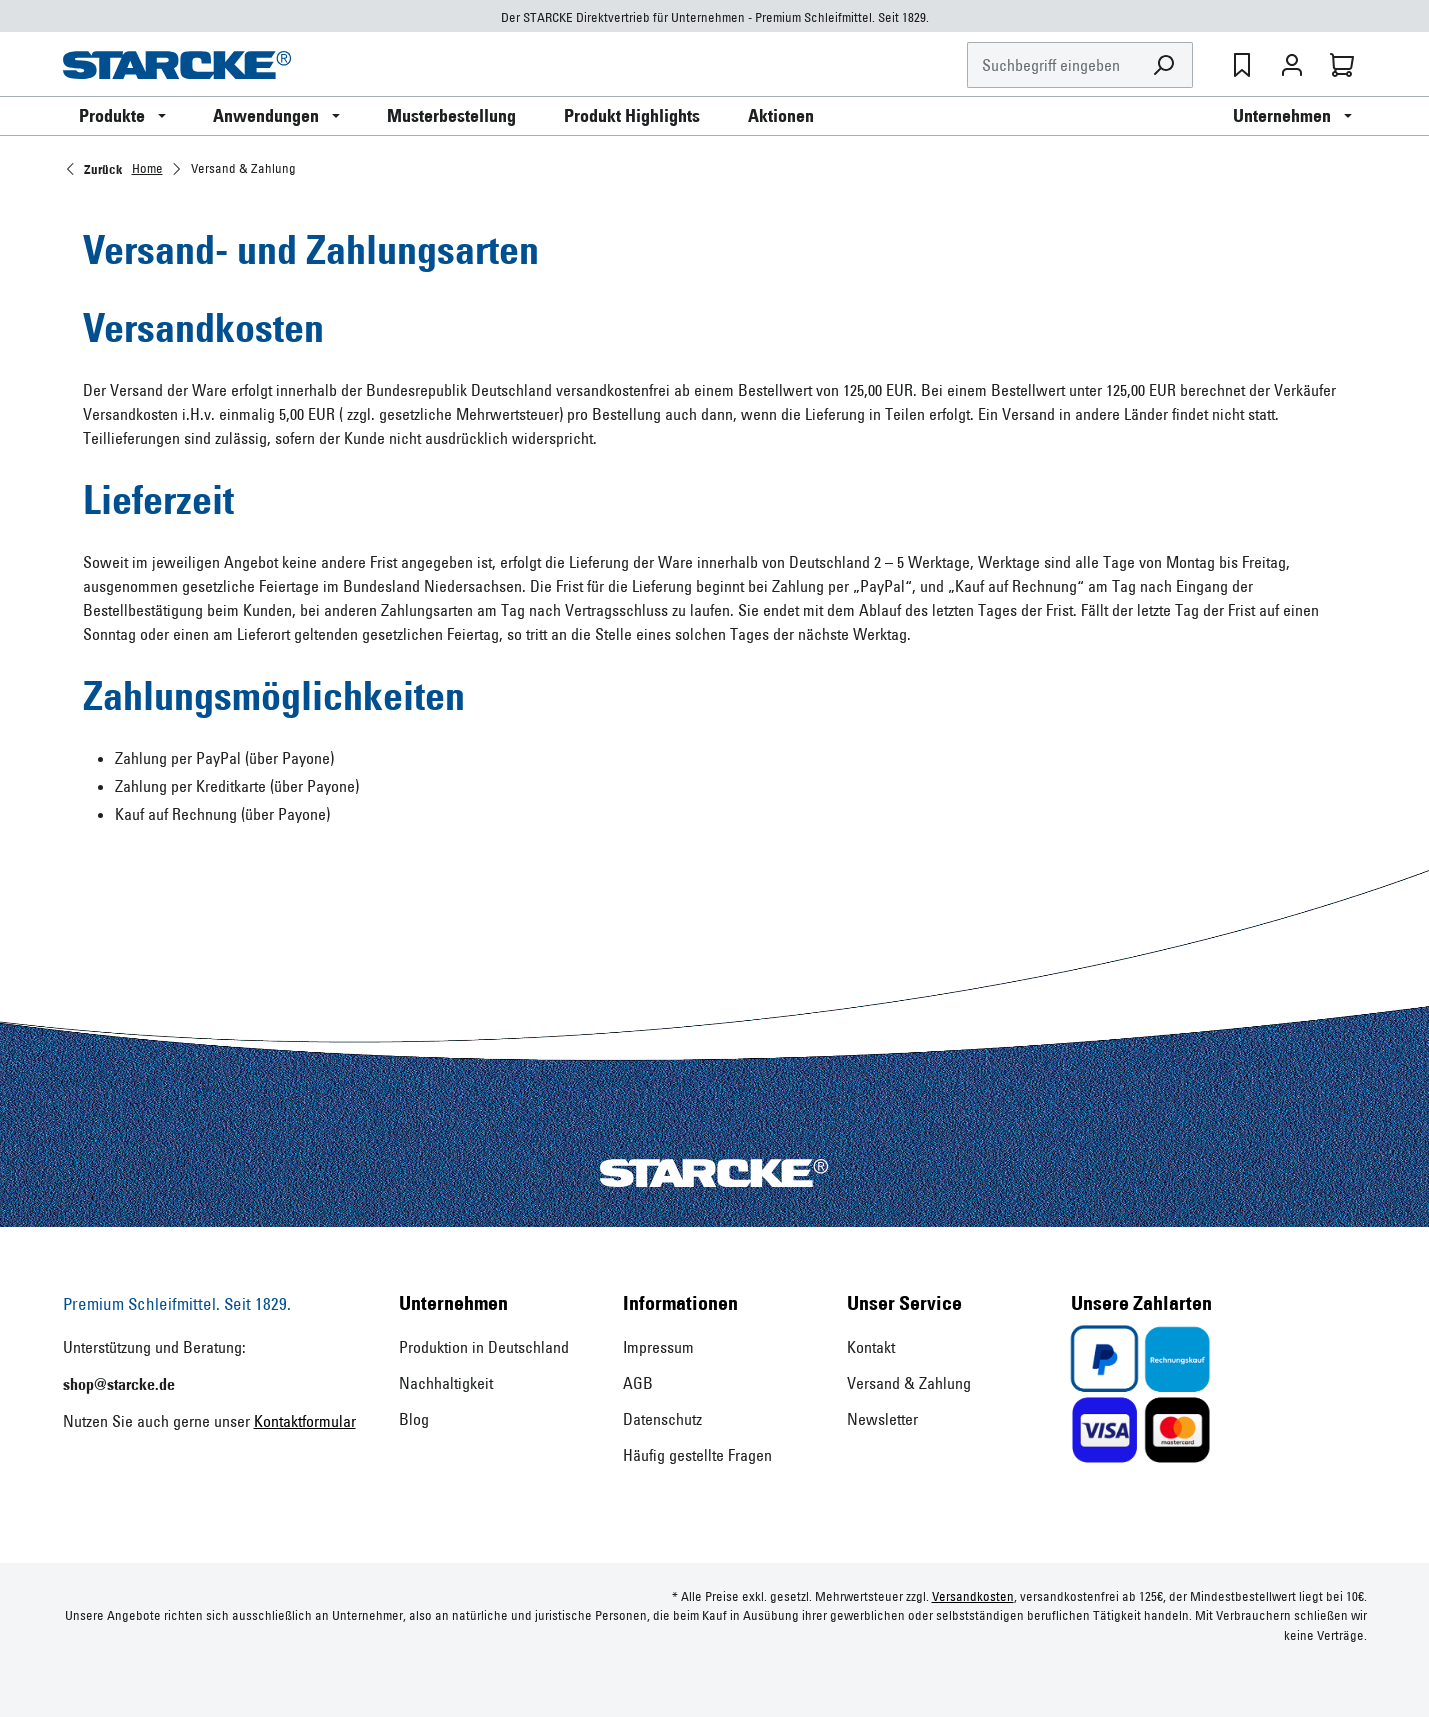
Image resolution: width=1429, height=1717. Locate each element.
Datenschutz (662, 1419)
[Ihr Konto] (1292, 65)
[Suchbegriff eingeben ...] (1051, 65)
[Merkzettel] (1242, 65)
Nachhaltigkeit (446, 1383)
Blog (414, 1419)
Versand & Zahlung (909, 1383)
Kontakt (871, 1347)
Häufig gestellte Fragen (697, 1455)
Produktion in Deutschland (484, 1347)
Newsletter (882, 1419)
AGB (638, 1383)
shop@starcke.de (119, 1384)
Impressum (658, 1347)
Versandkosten (973, 1596)
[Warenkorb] (1342, 65)
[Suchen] (1164, 65)
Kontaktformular (305, 1421)
